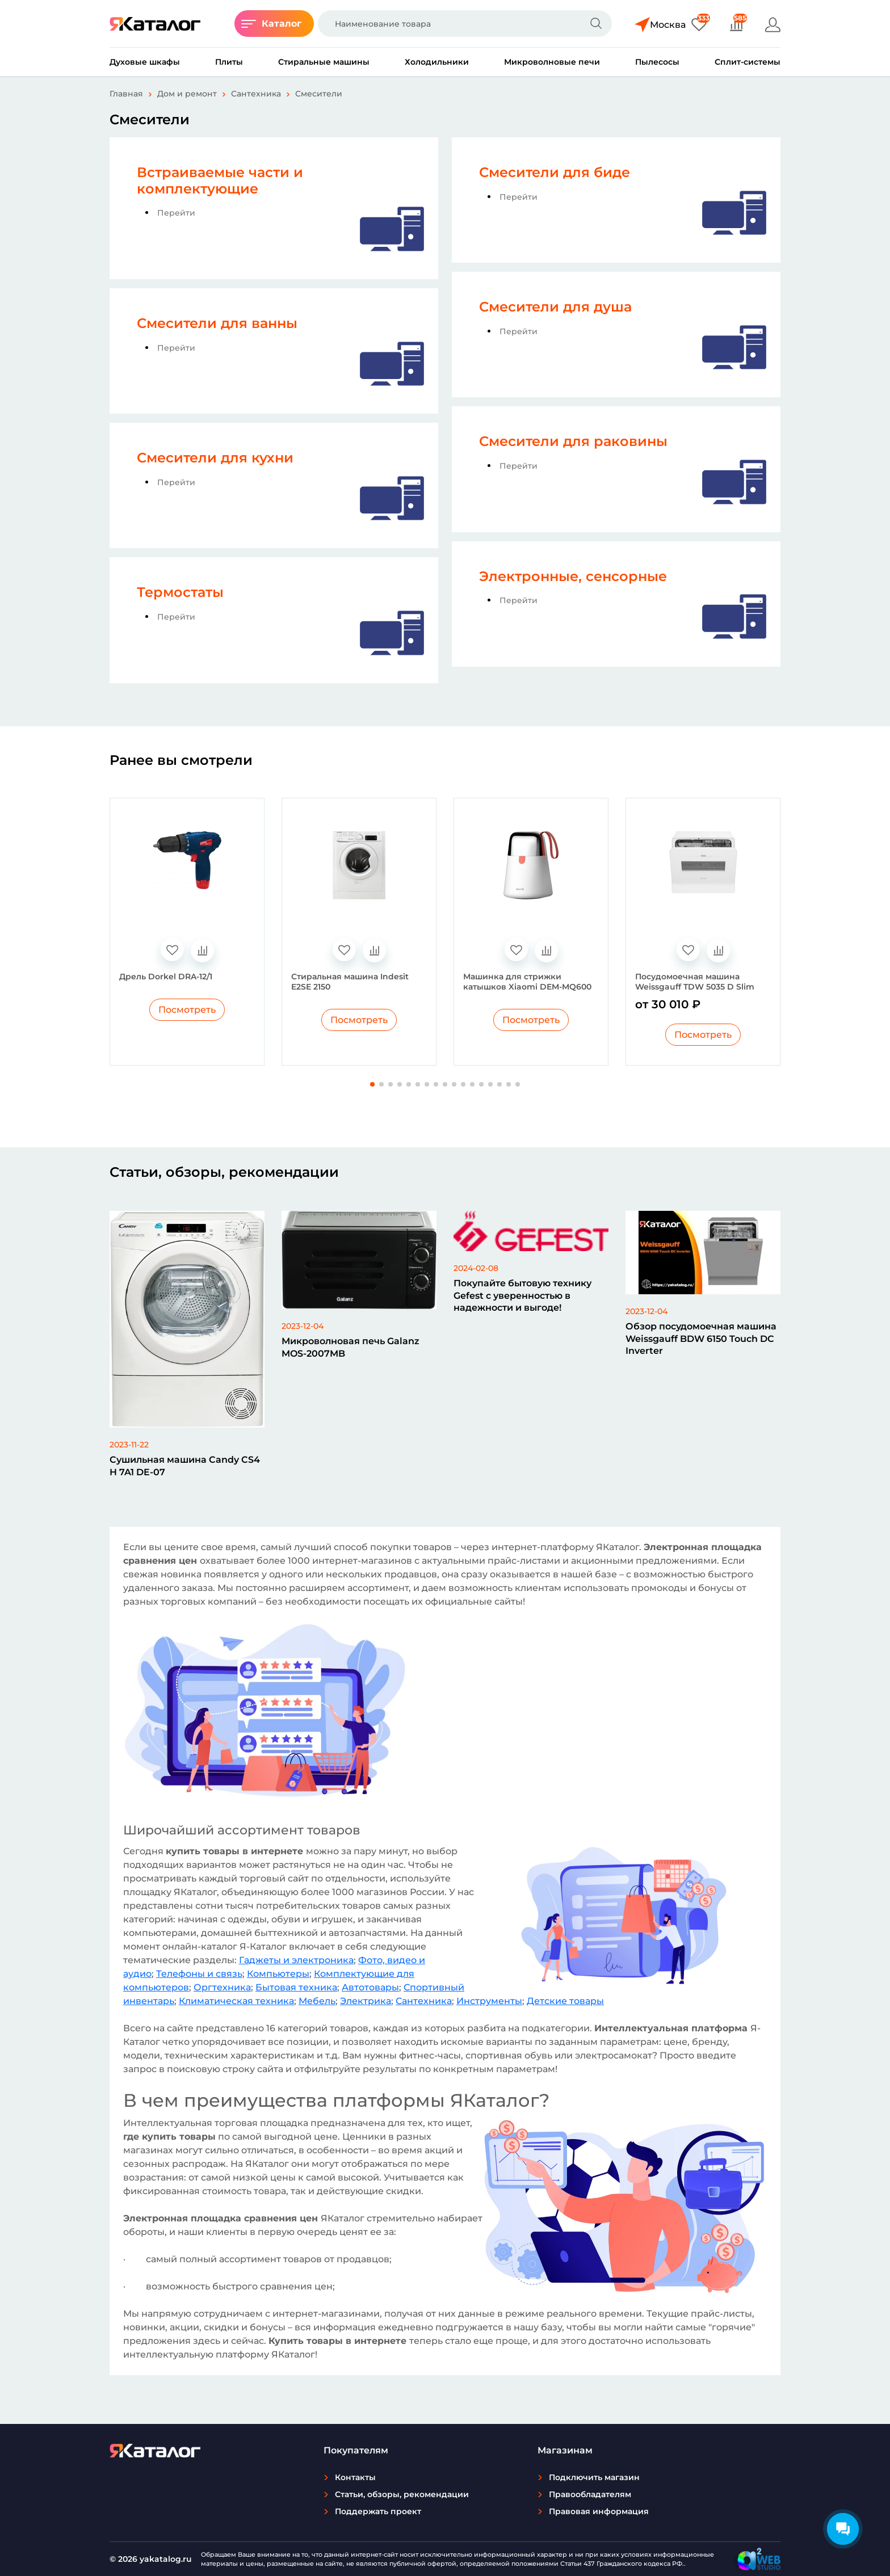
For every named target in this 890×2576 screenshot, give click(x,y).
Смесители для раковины (573, 441)
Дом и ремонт (187, 94)
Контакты (355, 2477)
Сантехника (256, 94)
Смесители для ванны (217, 323)
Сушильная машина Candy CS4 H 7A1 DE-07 (185, 1466)
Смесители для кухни (215, 457)
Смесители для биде (554, 172)
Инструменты (489, 2001)
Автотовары (370, 1987)
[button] (372, 1084)
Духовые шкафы (145, 62)
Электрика (365, 2001)
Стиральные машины (324, 62)
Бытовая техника (296, 1987)
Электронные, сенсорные (573, 576)
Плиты (229, 62)
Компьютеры (278, 1973)
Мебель (317, 2001)
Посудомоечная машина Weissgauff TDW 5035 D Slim (694, 981)
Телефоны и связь (199, 1973)
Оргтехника (222, 1987)
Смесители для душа (555, 306)
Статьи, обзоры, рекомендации (402, 2494)
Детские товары (565, 2001)
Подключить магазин (594, 2477)
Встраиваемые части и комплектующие (220, 180)
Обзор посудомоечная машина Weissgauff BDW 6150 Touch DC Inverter (700, 1338)
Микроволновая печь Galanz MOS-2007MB (350, 1347)
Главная (126, 94)
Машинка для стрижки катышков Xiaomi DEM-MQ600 (527, 981)
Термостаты (180, 592)
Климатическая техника (236, 2001)
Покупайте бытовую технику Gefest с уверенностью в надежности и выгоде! (522, 1295)
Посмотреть (187, 1009)
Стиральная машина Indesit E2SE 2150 (350, 981)
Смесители (318, 94)
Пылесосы (657, 62)
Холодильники (437, 62)
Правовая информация (599, 2511)
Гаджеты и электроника (296, 1960)
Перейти (176, 213)
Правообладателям (590, 2494)
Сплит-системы (747, 62)
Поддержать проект (378, 2511)
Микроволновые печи (552, 62)
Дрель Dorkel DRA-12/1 (165, 976)
